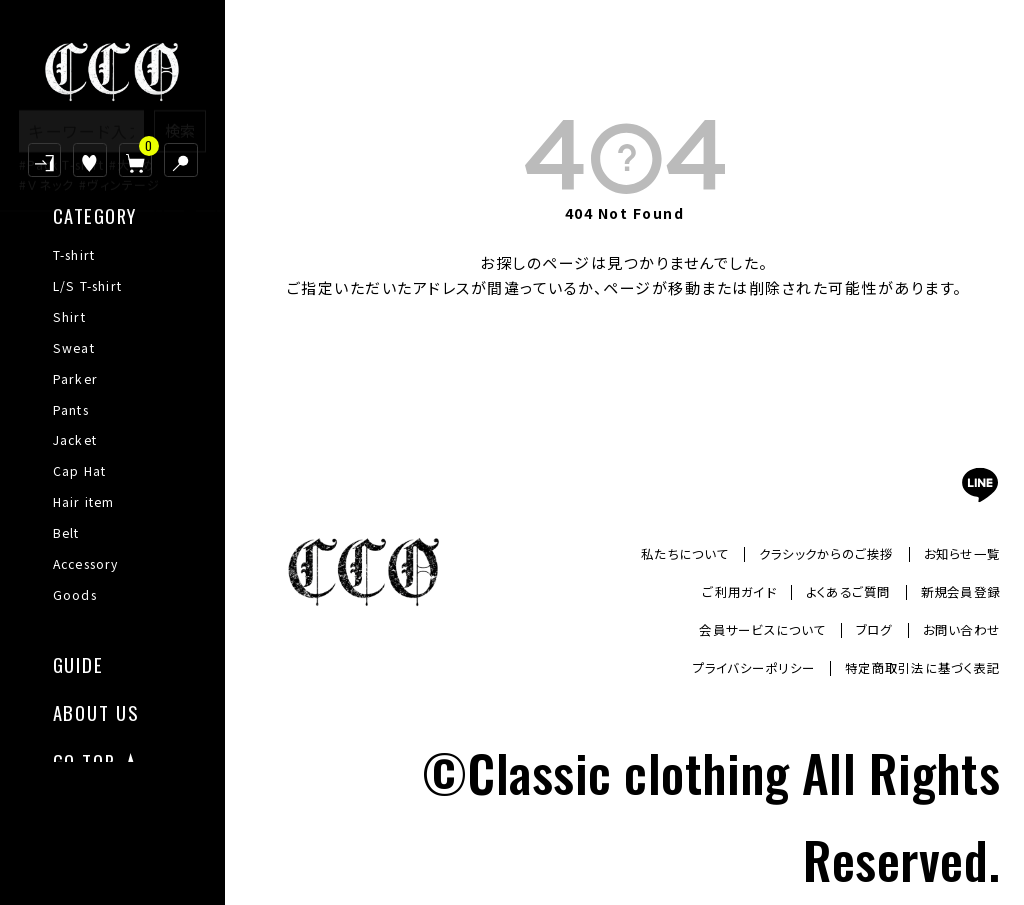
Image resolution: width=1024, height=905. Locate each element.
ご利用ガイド (706, 592)
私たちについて (644, 553)
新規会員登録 (954, 592)
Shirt (69, 317)
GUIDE (78, 662)
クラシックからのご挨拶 (803, 553)
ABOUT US (96, 710)
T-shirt (74, 255)
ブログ (858, 630)
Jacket (75, 440)
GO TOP (84, 759)
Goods (75, 595)
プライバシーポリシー (719, 668)
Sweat (74, 348)
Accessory (86, 564)
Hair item (84, 502)
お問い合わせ (955, 630)
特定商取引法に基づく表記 (910, 668)
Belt (66, 533)
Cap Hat (80, 471)
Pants (71, 410)
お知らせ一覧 (956, 553)
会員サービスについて (733, 630)
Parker (75, 379)
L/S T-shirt (88, 286)
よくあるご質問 (828, 592)
